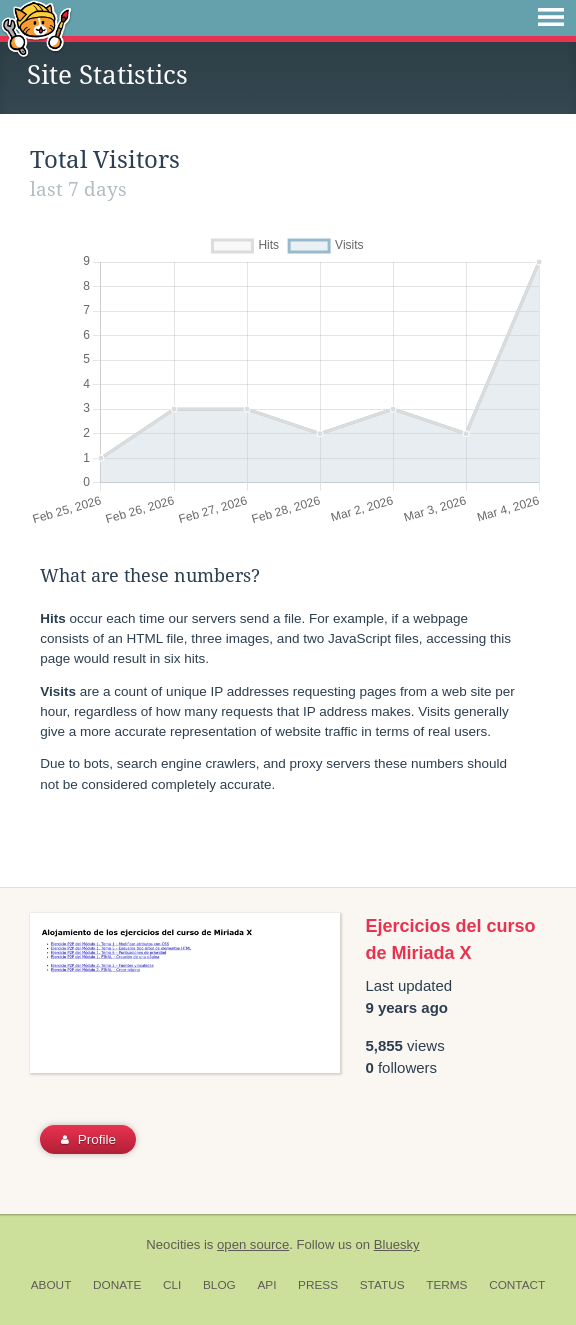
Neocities (173, 1244)
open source (253, 1244)
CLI (172, 1285)
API (266, 1285)
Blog (219, 1285)
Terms (446, 1285)
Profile (88, 1139)
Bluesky (397, 1244)
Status (382, 1285)
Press (318, 1285)
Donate (117, 1285)
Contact (517, 1285)
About (51, 1285)
